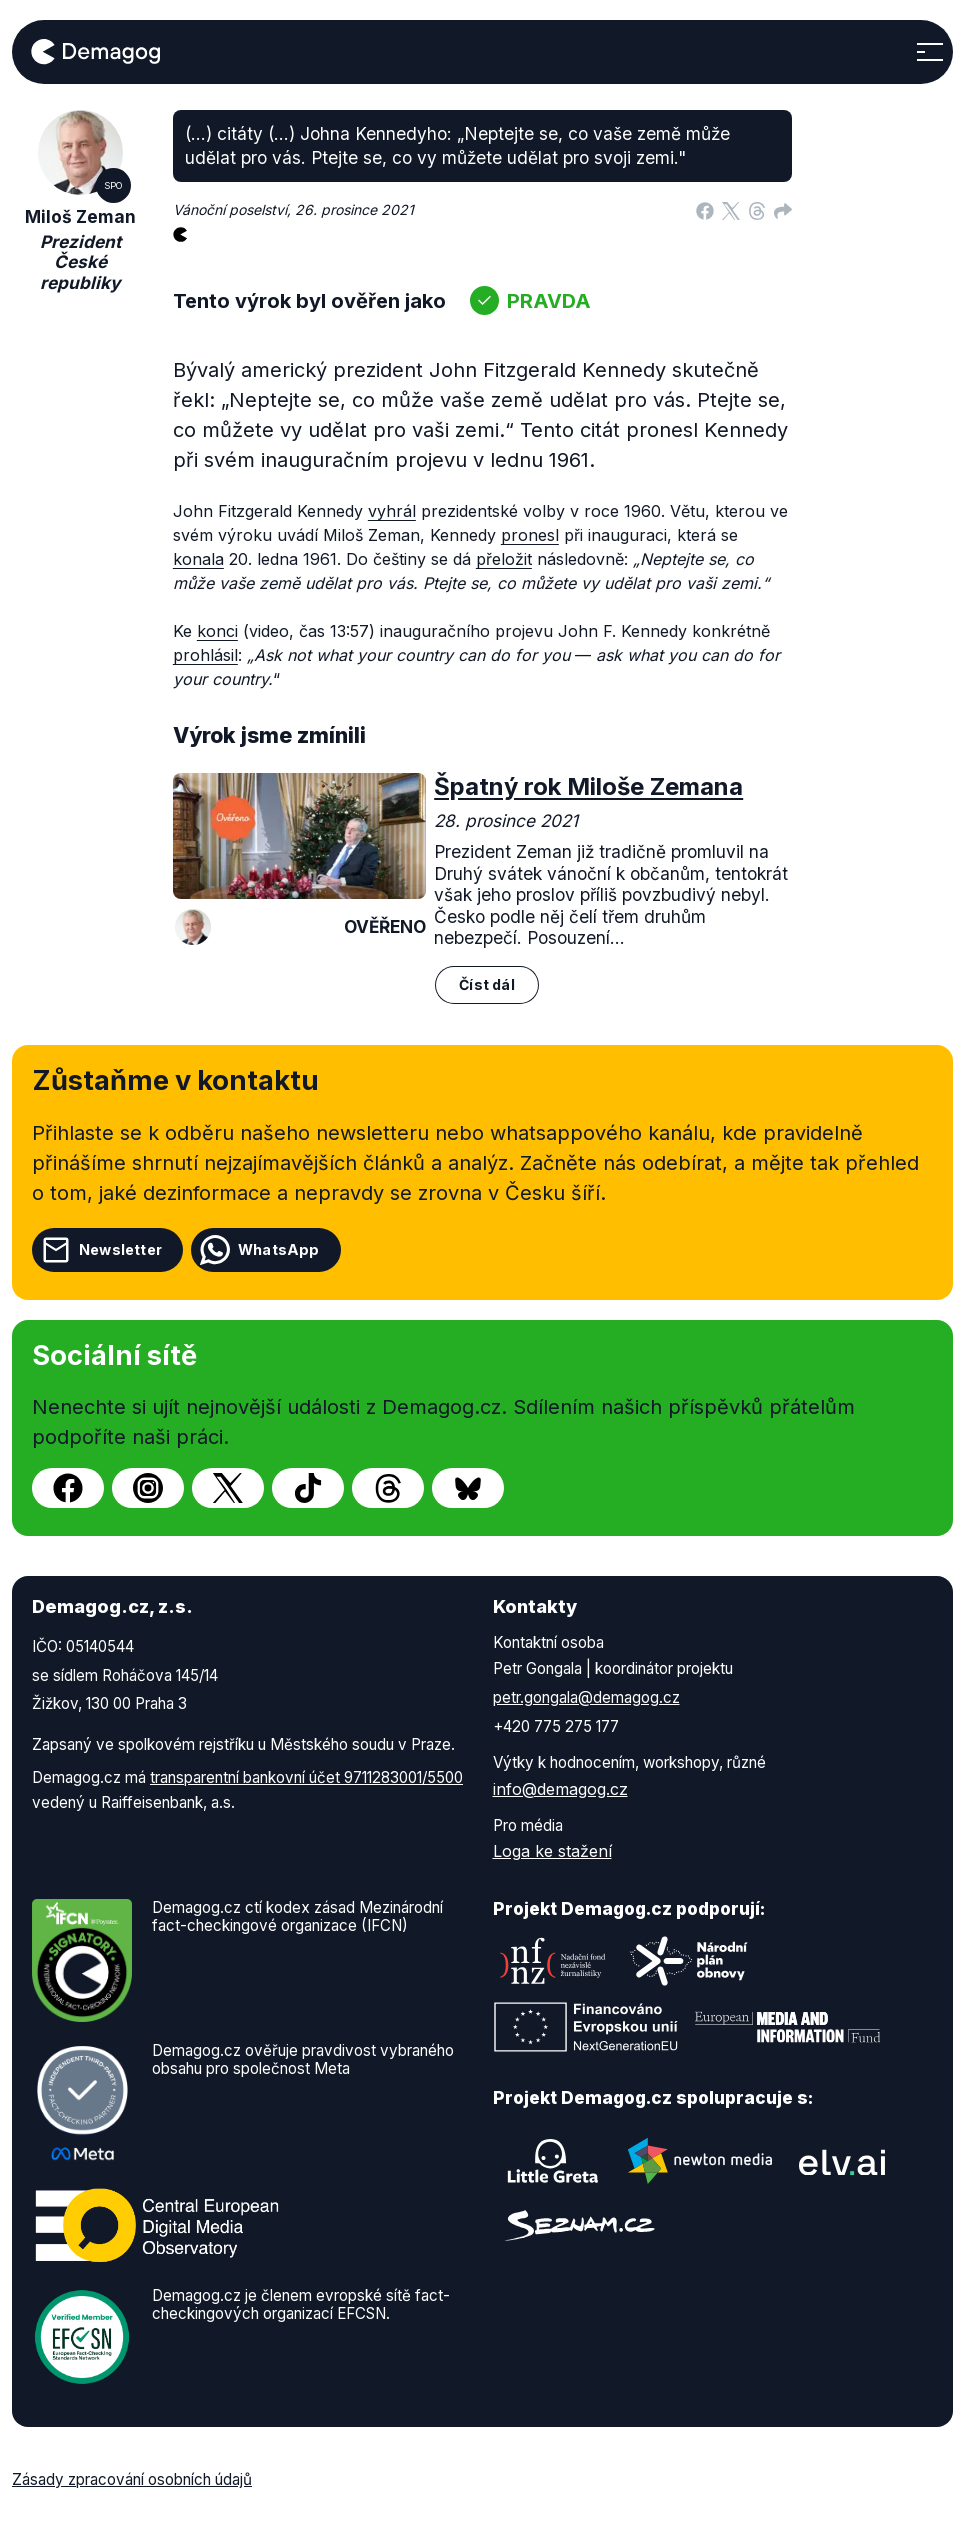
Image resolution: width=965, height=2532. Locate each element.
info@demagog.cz (560, 1789)
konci (217, 631)
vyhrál (392, 511)
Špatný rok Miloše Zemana (588, 786)
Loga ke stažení (552, 1851)
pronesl (530, 535)
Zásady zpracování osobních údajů (132, 2479)
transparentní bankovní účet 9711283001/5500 (306, 1777)
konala (198, 559)
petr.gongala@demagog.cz (586, 1697)
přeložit (504, 559)
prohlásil (205, 655)
